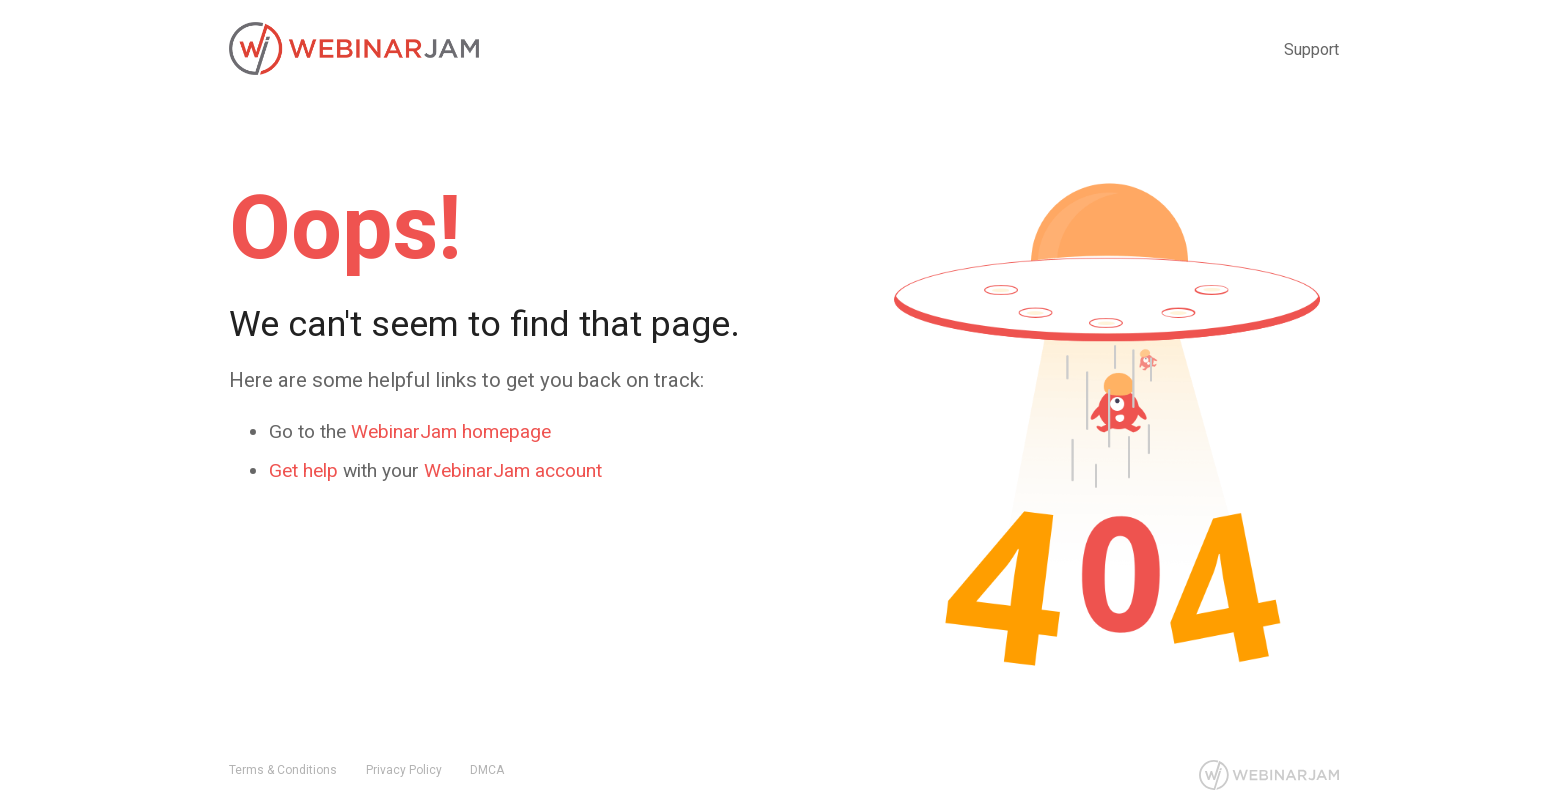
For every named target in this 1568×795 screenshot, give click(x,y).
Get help (303, 470)
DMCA (487, 770)
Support (1311, 49)
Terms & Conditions (283, 770)
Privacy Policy (404, 770)
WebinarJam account (513, 470)
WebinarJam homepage (451, 431)
